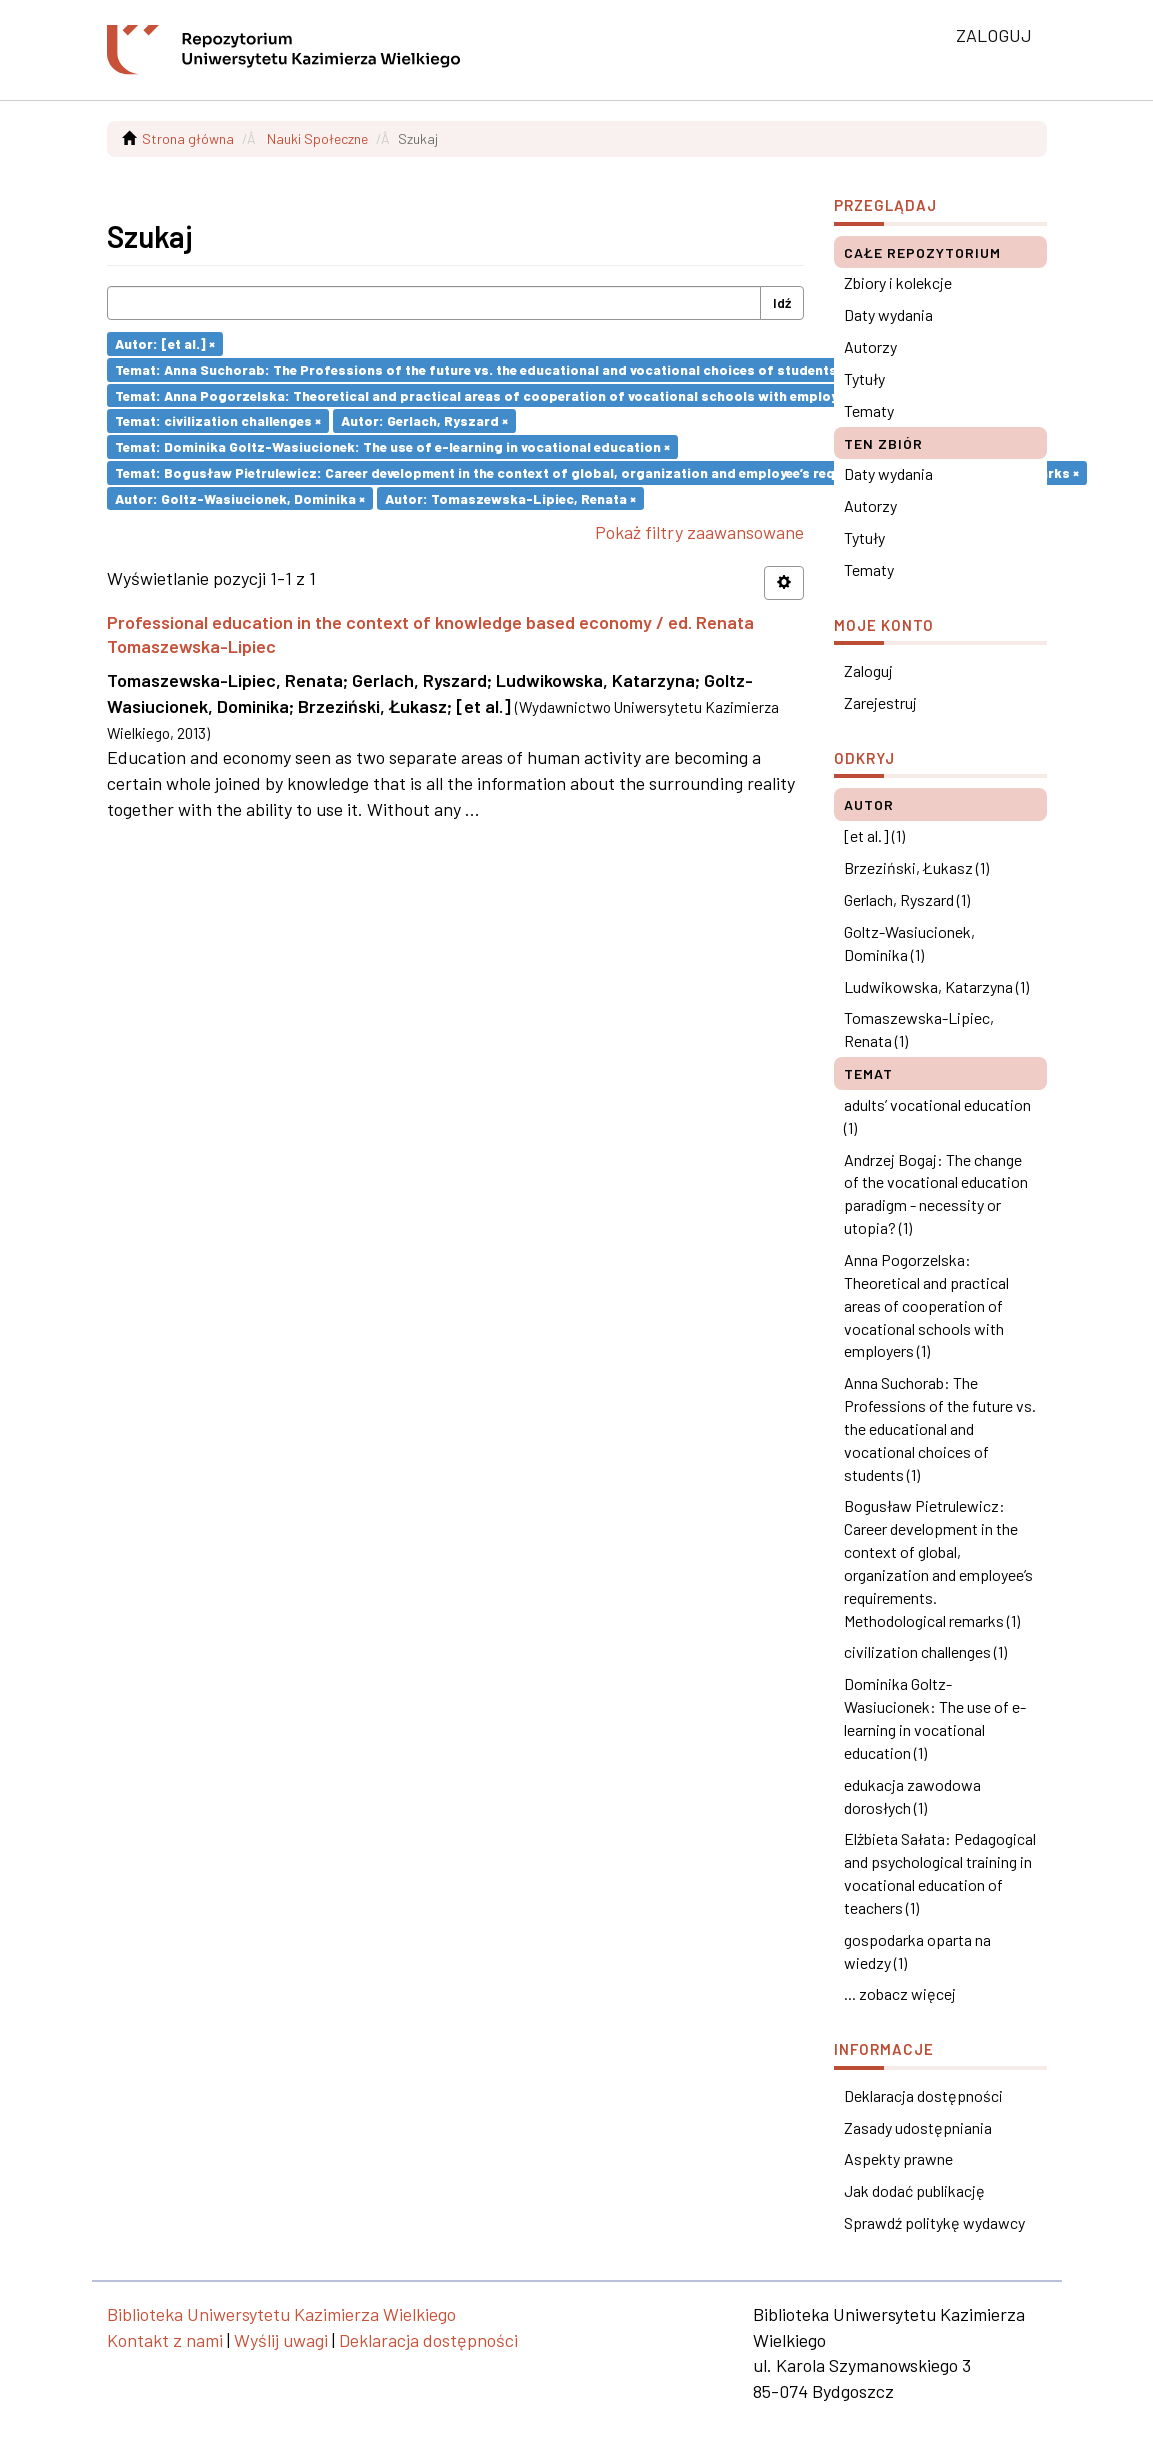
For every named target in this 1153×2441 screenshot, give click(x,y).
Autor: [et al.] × (165, 343)
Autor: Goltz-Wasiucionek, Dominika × (240, 497)
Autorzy (870, 346)
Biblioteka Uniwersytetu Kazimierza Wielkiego (281, 2314)
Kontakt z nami (165, 2340)
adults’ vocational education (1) (937, 1116)
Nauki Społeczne (317, 138)
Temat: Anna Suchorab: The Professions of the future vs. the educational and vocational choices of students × (480, 369)
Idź (782, 302)
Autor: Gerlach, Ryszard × (424, 420)
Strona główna (188, 138)
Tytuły (864, 378)
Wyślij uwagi (281, 2340)
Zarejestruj (880, 702)
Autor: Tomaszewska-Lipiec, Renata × (510, 497)
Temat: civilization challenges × (218, 420)
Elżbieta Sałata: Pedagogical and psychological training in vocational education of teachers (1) (940, 1873)
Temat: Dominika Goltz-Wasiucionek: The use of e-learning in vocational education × (392, 446)
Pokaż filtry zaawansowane (699, 532)
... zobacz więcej (900, 1993)
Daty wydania (888, 314)
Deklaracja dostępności (923, 2095)
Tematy (869, 410)
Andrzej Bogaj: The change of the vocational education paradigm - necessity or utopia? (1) (936, 1194)
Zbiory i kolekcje (898, 282)
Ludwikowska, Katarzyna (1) (936, 986)
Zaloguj (868, 670)
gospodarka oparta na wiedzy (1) (917, 1951)
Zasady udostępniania (918, 2127)
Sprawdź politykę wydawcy (934, 2222)
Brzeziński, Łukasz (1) (916, 867)
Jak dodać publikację (914, 2190)
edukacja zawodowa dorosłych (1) (912, 1796)
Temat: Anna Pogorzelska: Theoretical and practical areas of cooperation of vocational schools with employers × (491, 394)
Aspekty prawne (898, 2158)
